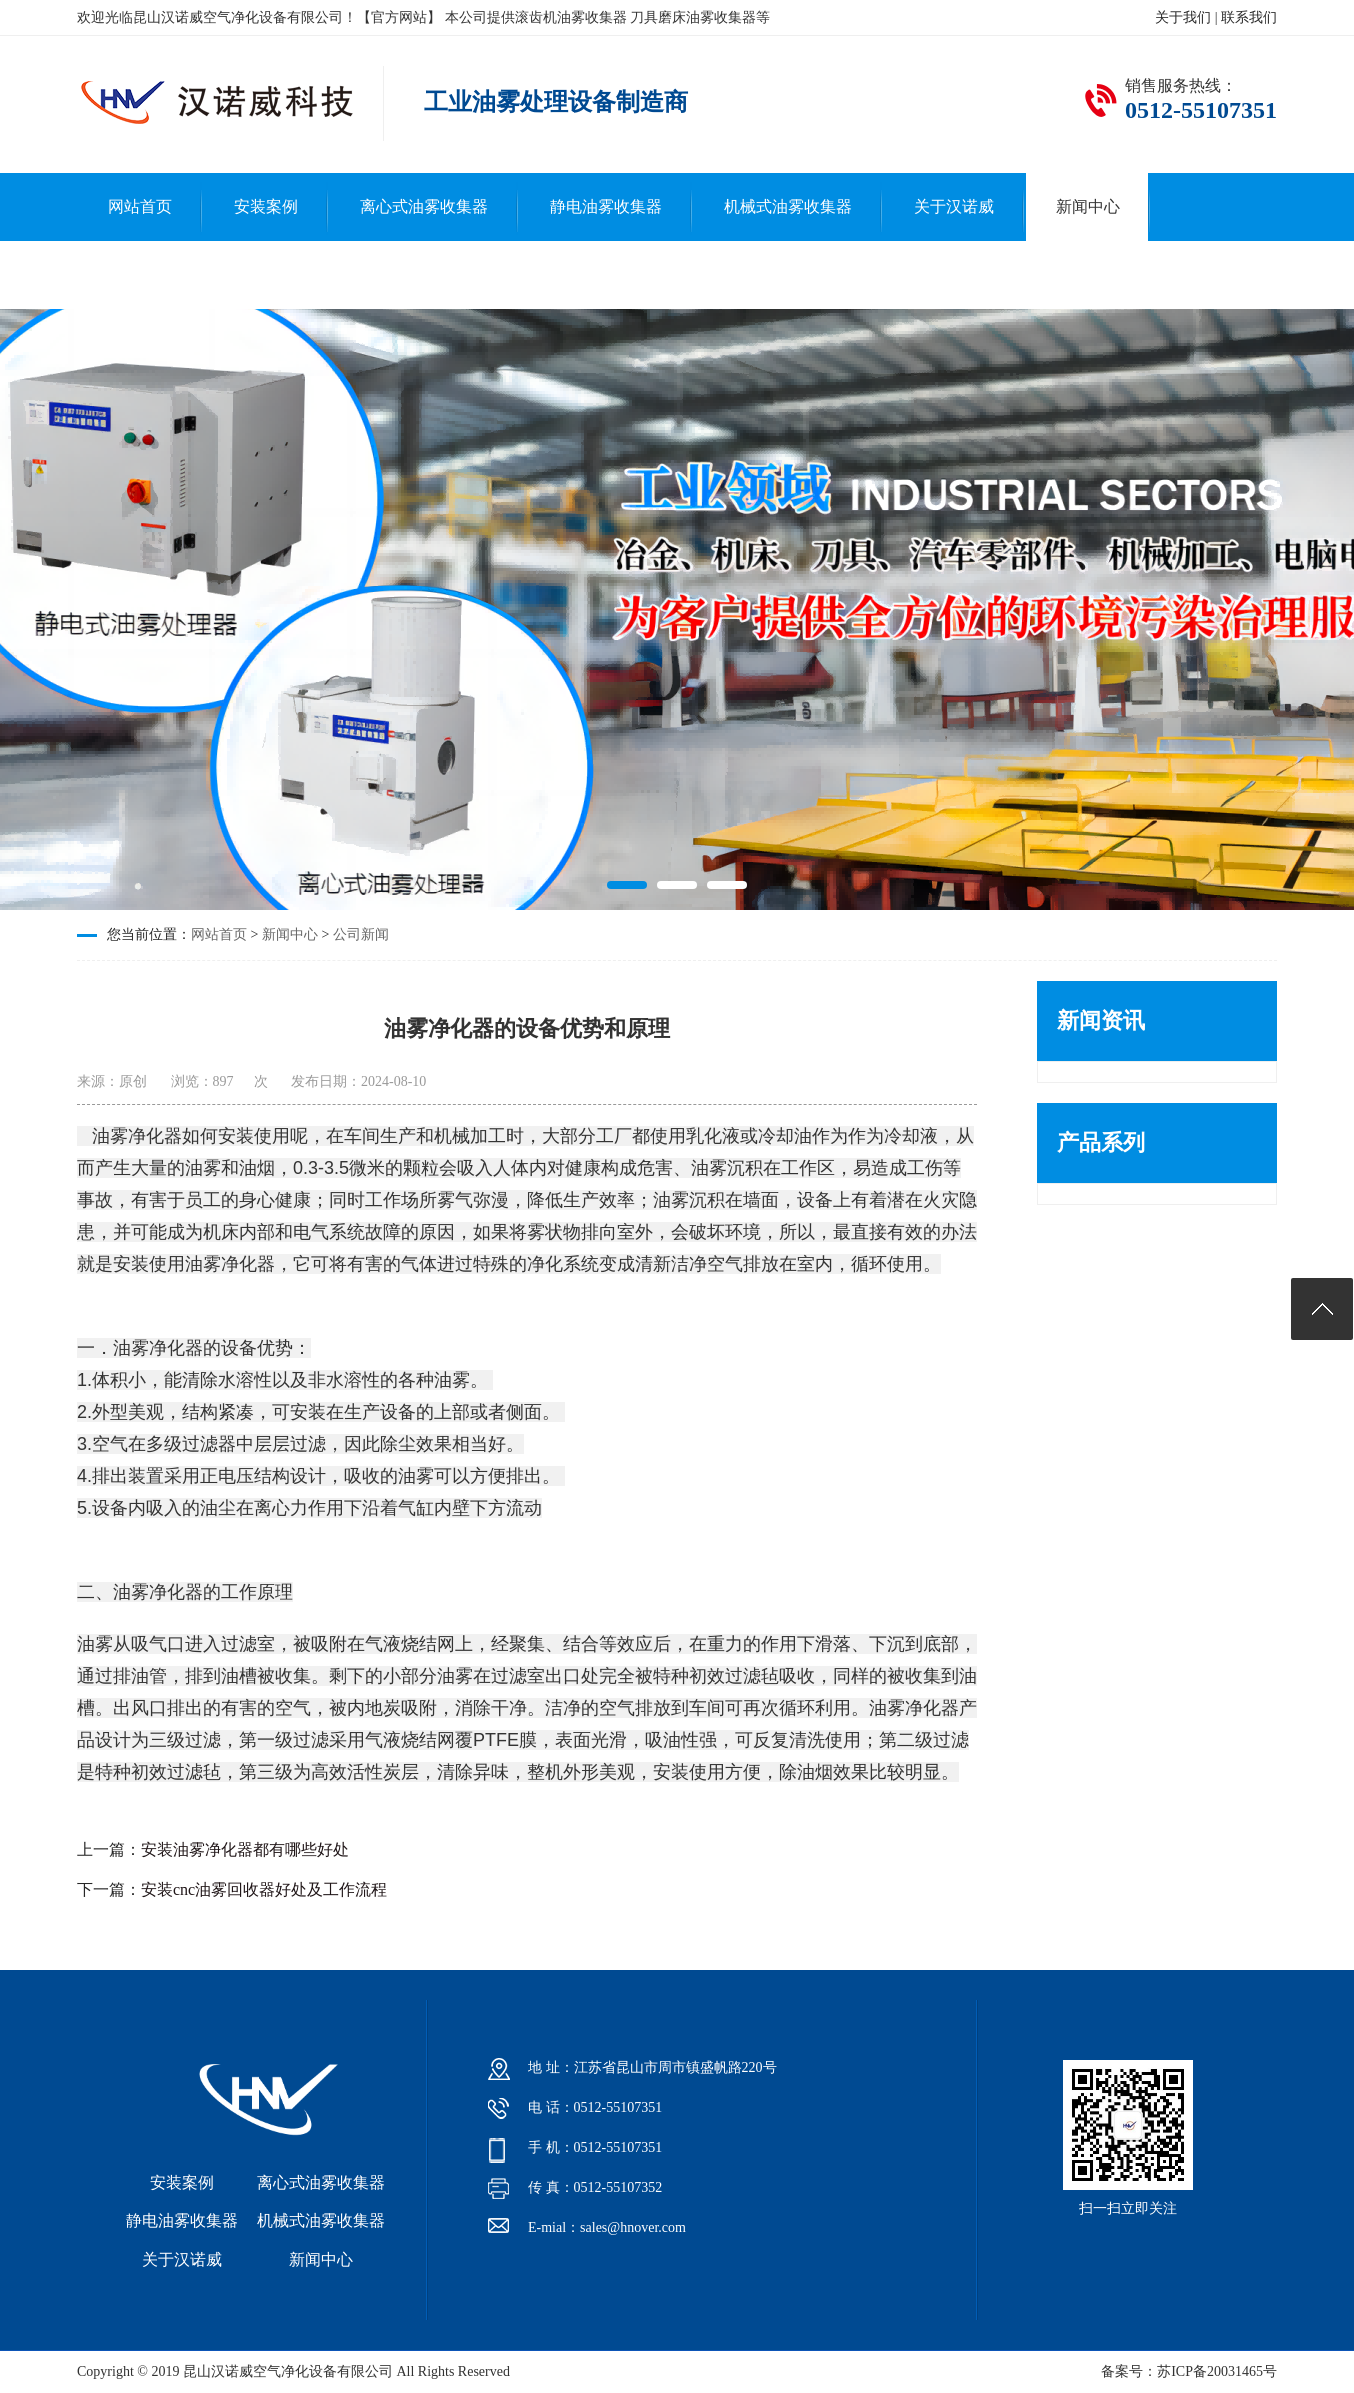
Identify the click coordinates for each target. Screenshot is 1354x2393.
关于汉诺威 (954, 206)
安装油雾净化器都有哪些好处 (245, 1849)
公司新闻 (361, 934)
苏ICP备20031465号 (1217, 2371)
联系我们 (1249, 17)
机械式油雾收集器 (788, 206)
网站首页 (140, 206)
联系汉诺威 (148, 274)
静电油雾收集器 (606, 206)
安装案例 (266, 206)
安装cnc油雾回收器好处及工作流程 (264, 1889)
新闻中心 (1088, 206)
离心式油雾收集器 (424, 206)
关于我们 (1183, 17)
